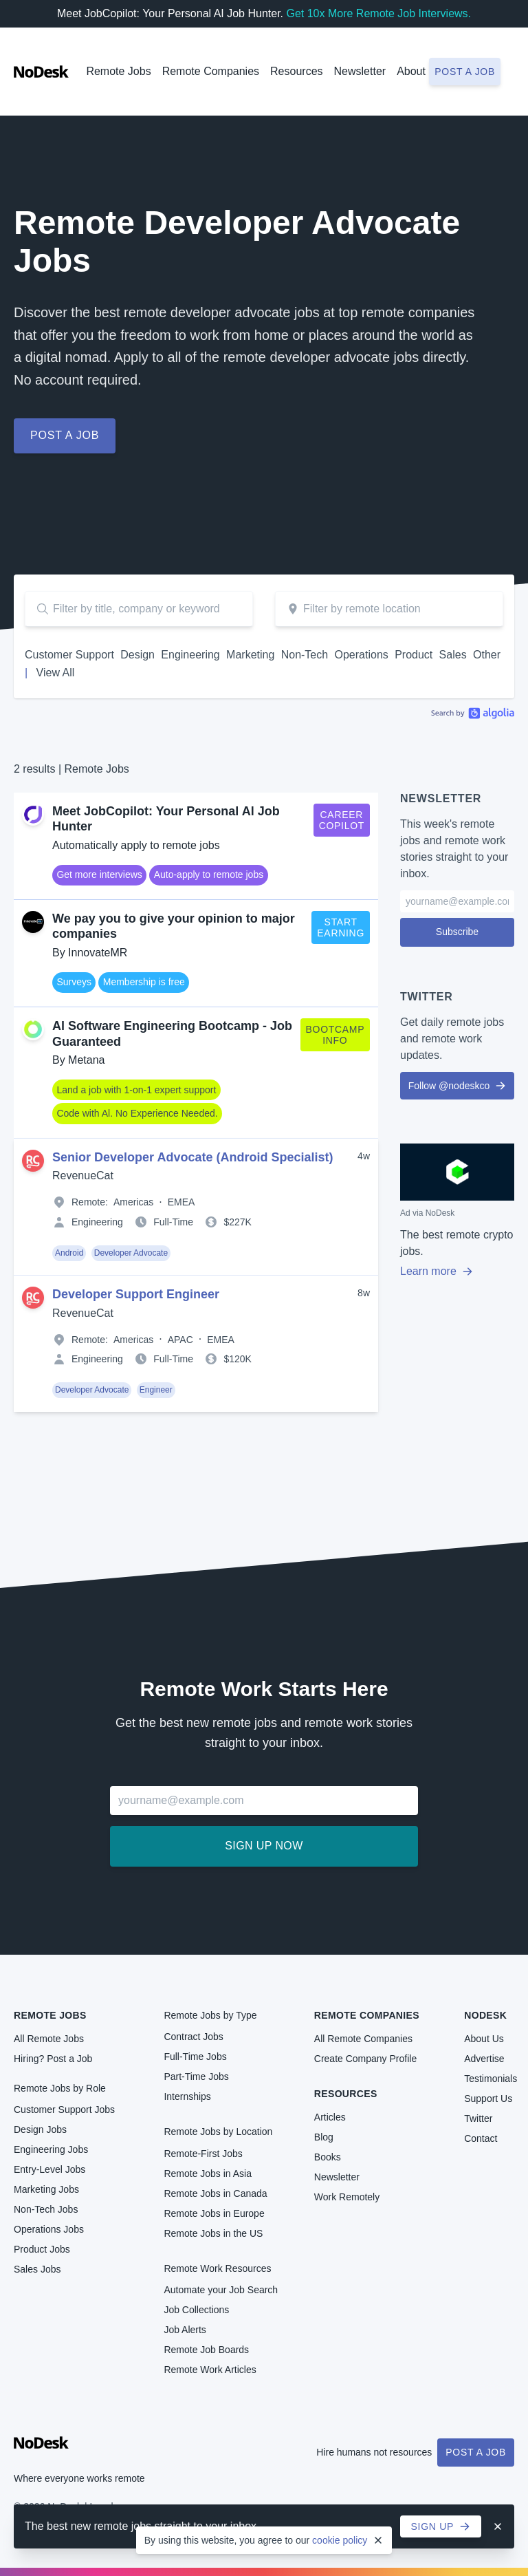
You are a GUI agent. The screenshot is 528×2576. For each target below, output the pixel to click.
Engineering (97, 1221)
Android (69, 1253)
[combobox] (389, 609)
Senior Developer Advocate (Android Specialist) (192, 1157)
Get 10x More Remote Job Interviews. (378, 13)
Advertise (484, 2058)
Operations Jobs (49, 2229)
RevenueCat (82, 1175)
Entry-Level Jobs (49, 2169)
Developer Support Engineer (135, 1294)
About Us (484, 2038)
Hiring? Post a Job (53, 2058)
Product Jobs (42, 2249)
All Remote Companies (363, 2038)
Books (327, 2156)
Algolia (472, 713)
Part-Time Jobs (196, 2076)
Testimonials (490, 2078)
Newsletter (360, 71)
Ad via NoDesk (427, 1213)
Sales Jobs (37, 2269)
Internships (187, 2096)
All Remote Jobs (49, 2038)
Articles (330, 2117)
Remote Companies (210, 71)
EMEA (181, 1202)
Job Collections (196, 2309)
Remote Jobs (118, 71)
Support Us (488, 2098)
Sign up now (263, 1846)
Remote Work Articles (210, 2369)
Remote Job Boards (206, 2349)
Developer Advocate (131, 1253)
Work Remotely (347, 2196)
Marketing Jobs (46, 2189)
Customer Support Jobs (64, 2109)
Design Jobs (40, 2129)
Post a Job (476, 2452)
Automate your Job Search (221, 2289)
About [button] (411, 71)
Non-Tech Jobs (46, 2209)
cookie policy (339, 2540)
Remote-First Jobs (203, 2153)
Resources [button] (296, 71)
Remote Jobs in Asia (208, 2173)
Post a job (464, 71)
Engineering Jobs (51, 2149)
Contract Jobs (193, 2036)
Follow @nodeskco (457, 1085)
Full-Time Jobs (195, 2056)
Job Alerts (185, 2329)
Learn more (436, 1271)
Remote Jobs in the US (213, 2233)
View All (55, 672)
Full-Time (173, 1221)
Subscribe (457, 931)
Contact (480, 2138)
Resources (345, 2093)
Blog (323, 2137)
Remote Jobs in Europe (214, 2213)
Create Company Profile (365, 2058)
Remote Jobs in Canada (215, 2193)
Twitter (478, 2118)
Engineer (156, 1390)
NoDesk (485, 2015)
